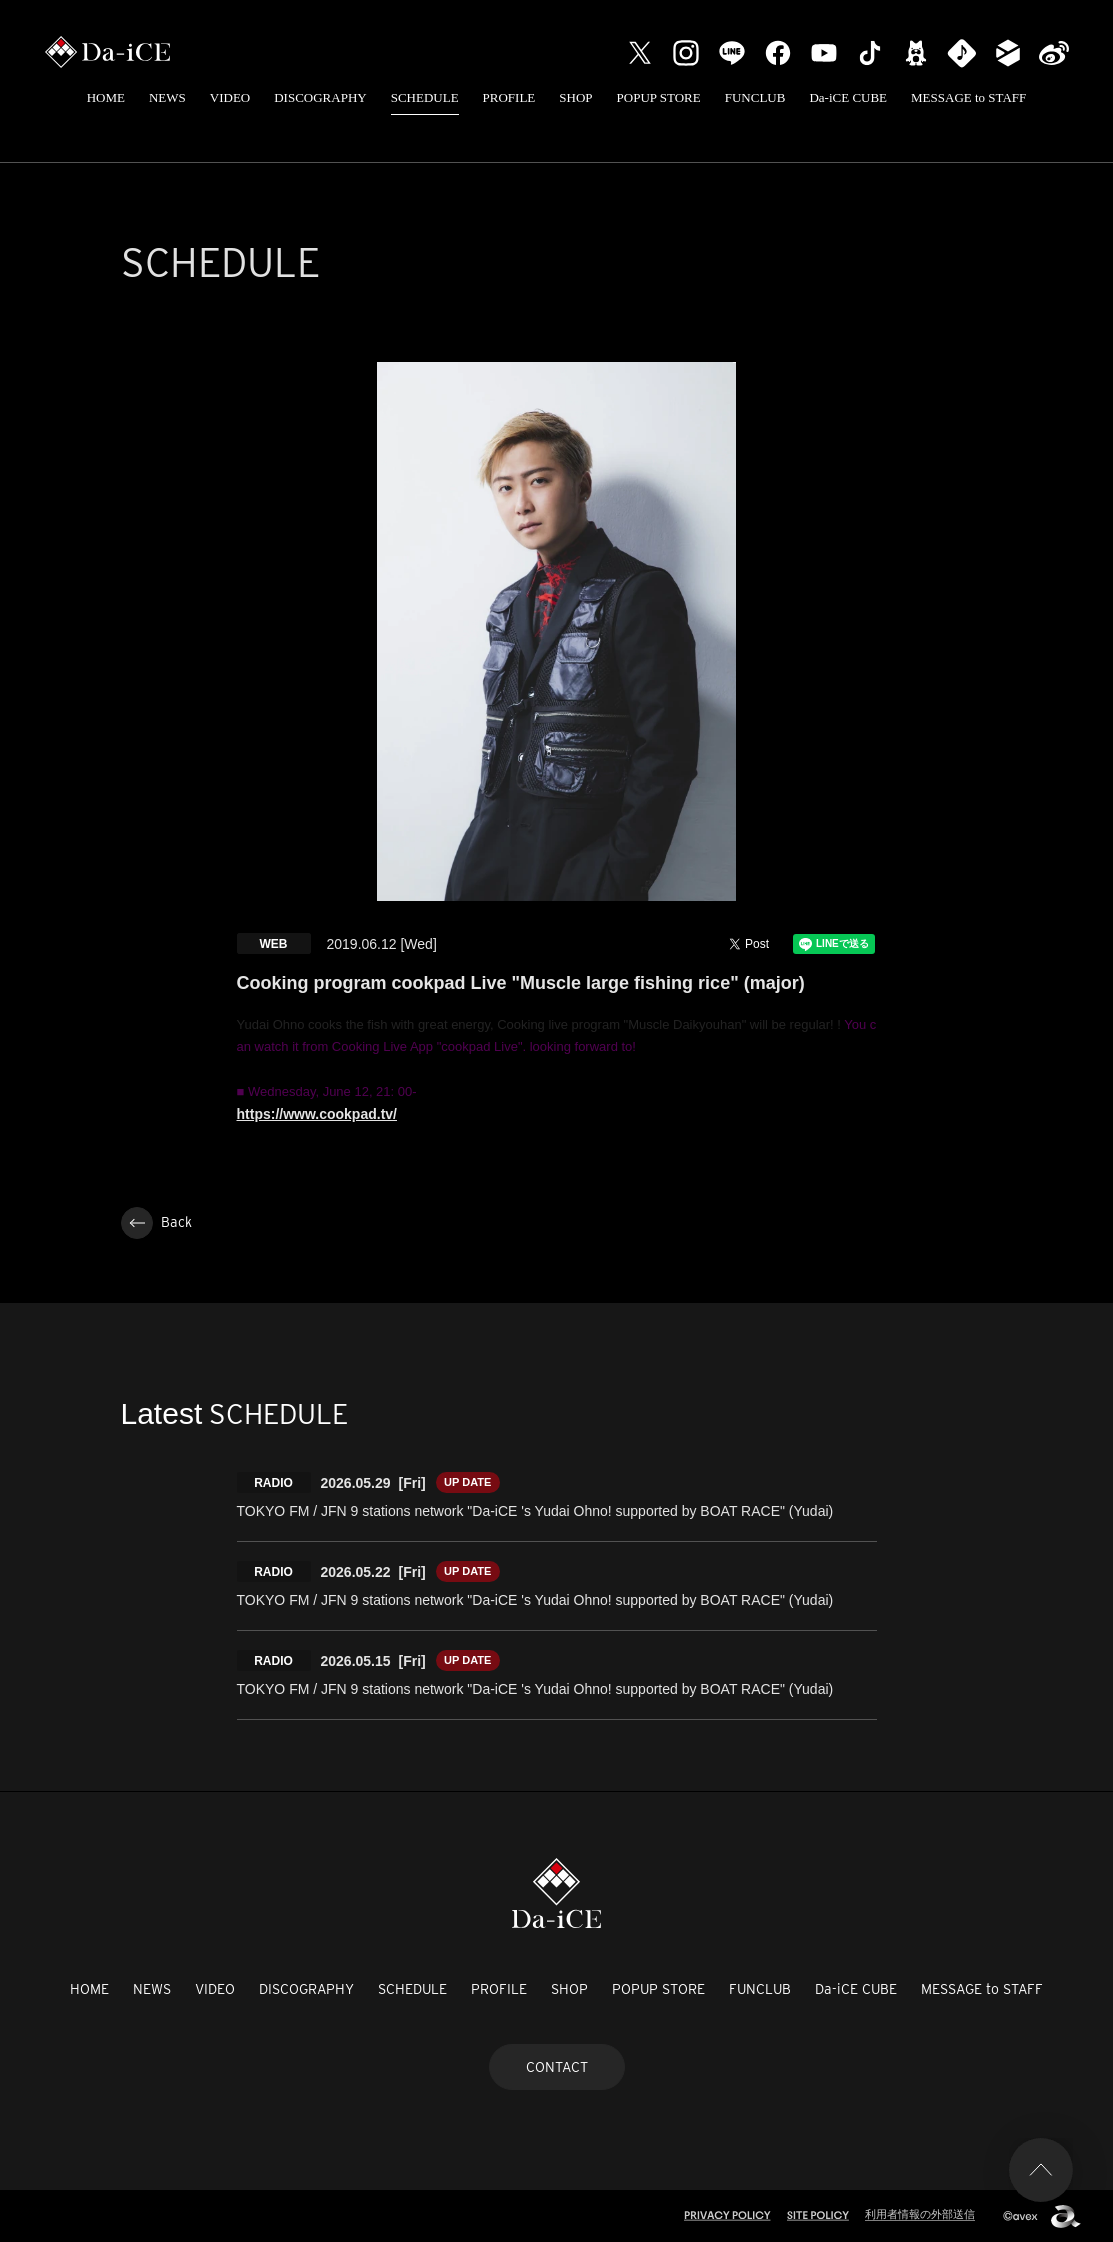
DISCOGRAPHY (320, 97)
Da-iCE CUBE (848, 97)
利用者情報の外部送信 (920, 2214)
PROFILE (509, 97)
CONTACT (557, 2067)
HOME (106, 97)
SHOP (575, 97)
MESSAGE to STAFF (968, 97)
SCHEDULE (425, 97)
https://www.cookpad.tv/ (317, 1114)
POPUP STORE (659, 97)
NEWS (167, 97)
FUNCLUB (755, 97)
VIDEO (230, 97)
